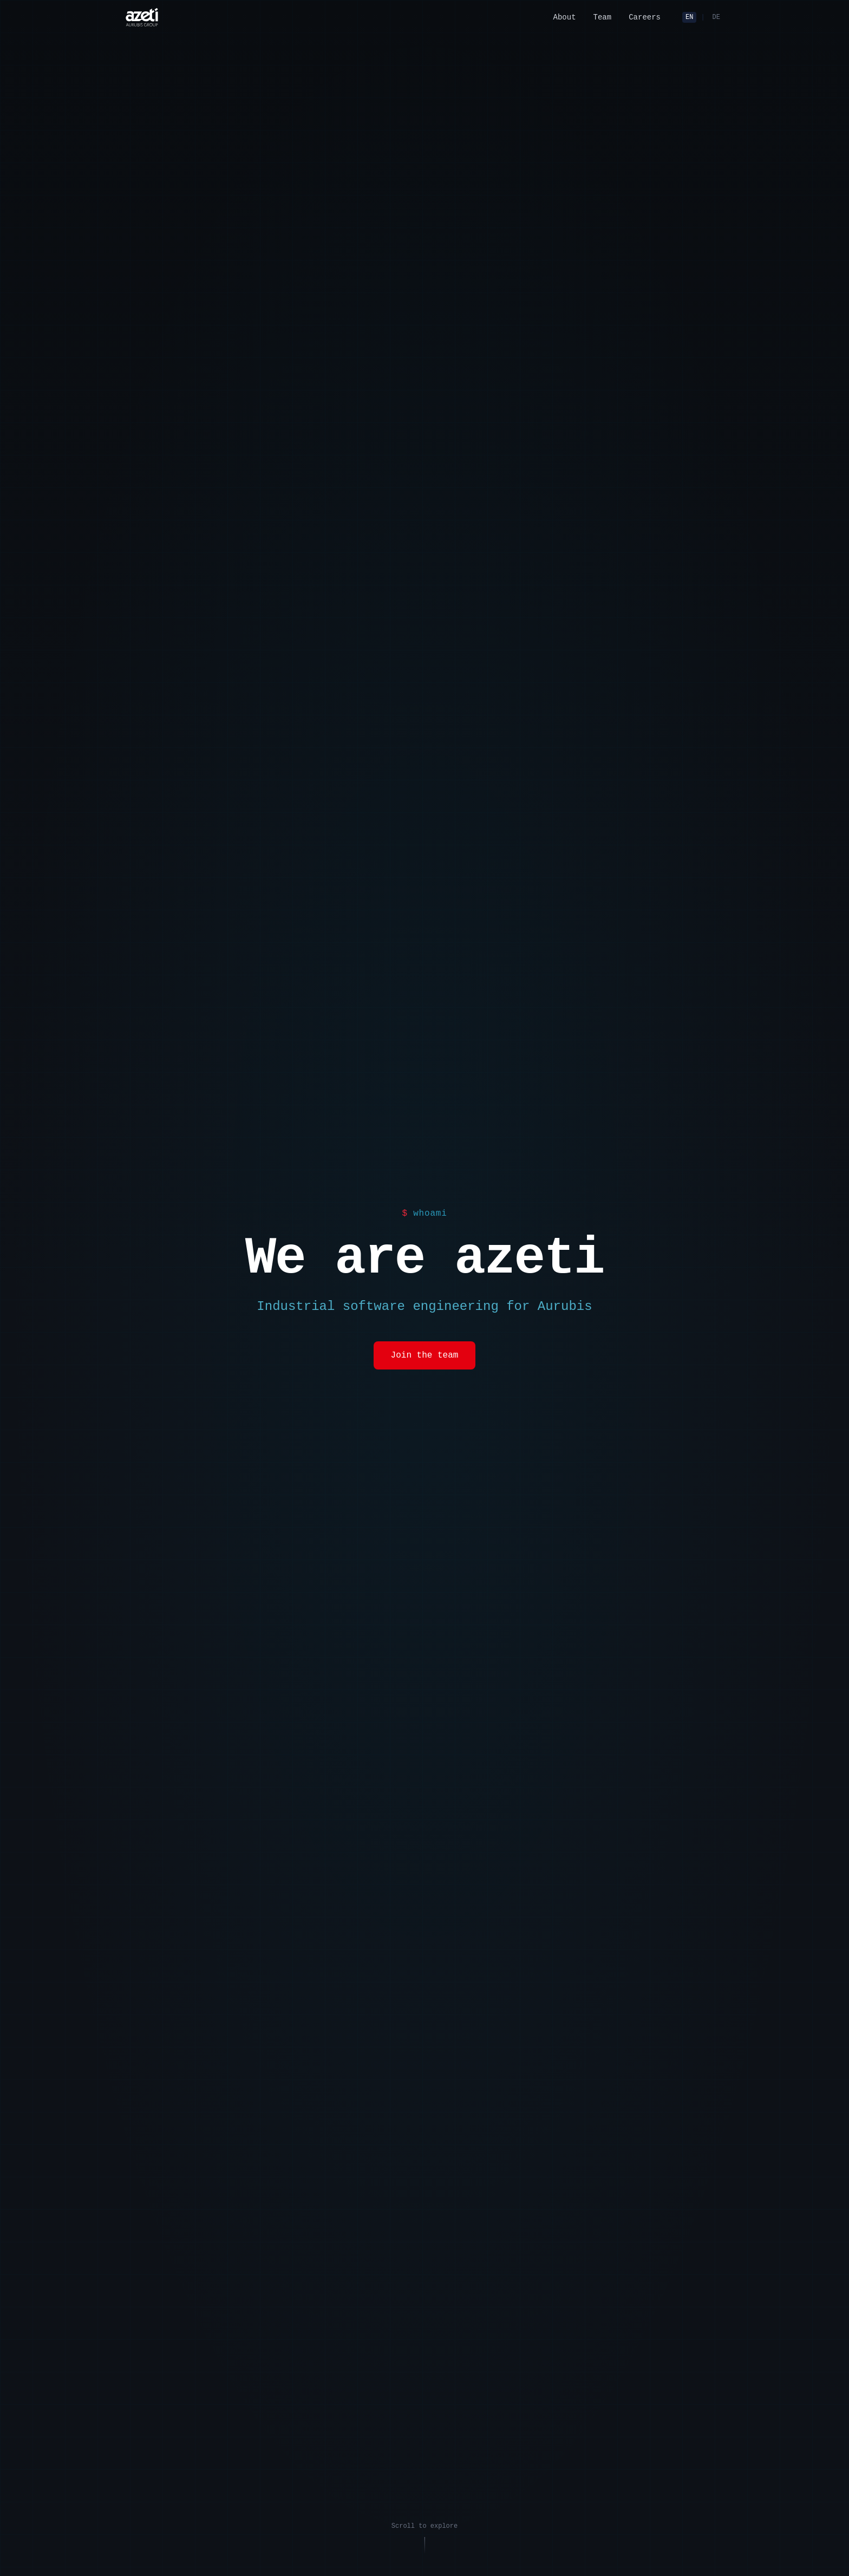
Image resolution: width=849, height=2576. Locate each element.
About (564, 17)
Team (602, 17)
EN (689, 17)
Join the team (425, 1355)
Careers (645, 17)
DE (716, 17)
